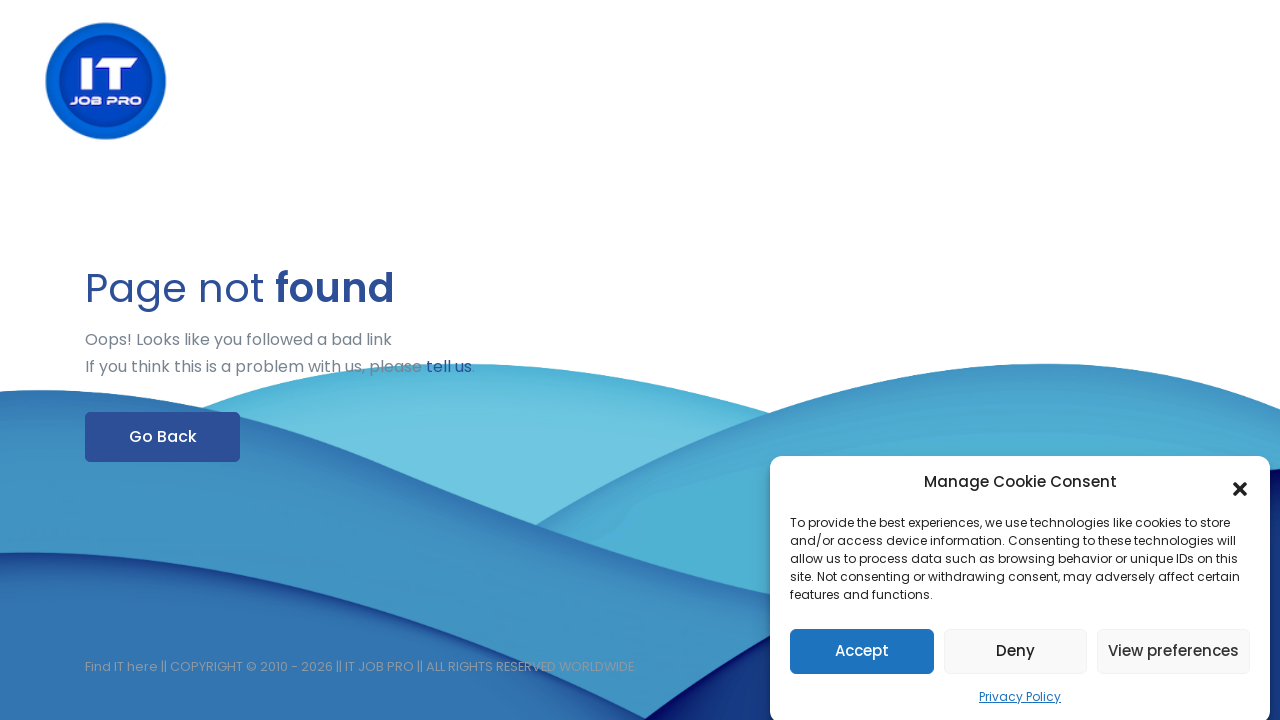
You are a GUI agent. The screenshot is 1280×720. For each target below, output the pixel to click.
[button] (1240, 489)
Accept (862, 656)
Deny (1015, 656)
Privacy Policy (1020, 702)
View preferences (1173, 656)
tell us (449, 366)
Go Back (163, 436)
